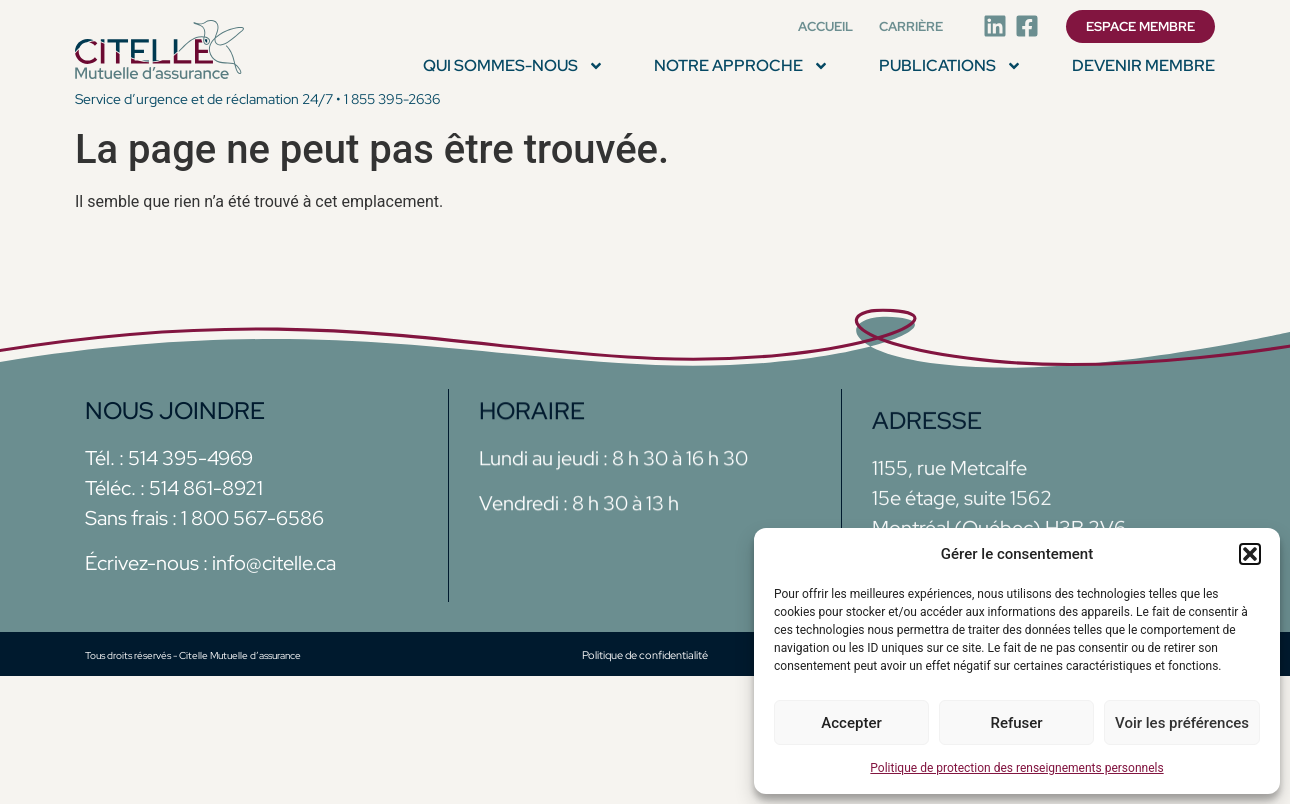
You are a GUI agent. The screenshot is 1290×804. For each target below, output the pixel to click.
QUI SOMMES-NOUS (513, 66)
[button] (1250, 554)
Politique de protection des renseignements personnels (1016, 768)
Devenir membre (1143, 65)
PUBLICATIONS (950, 66)
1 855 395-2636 (392, 99)
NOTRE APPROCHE (741, 66)
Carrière (911, 26)
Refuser (1016, 723)
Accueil (825, 26)
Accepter (851, 723)
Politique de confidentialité (645, 655)
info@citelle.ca (274, 563)
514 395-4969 (190, 458)
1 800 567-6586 (250, 518)
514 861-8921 (206, 488)
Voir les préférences (1182, 723)
